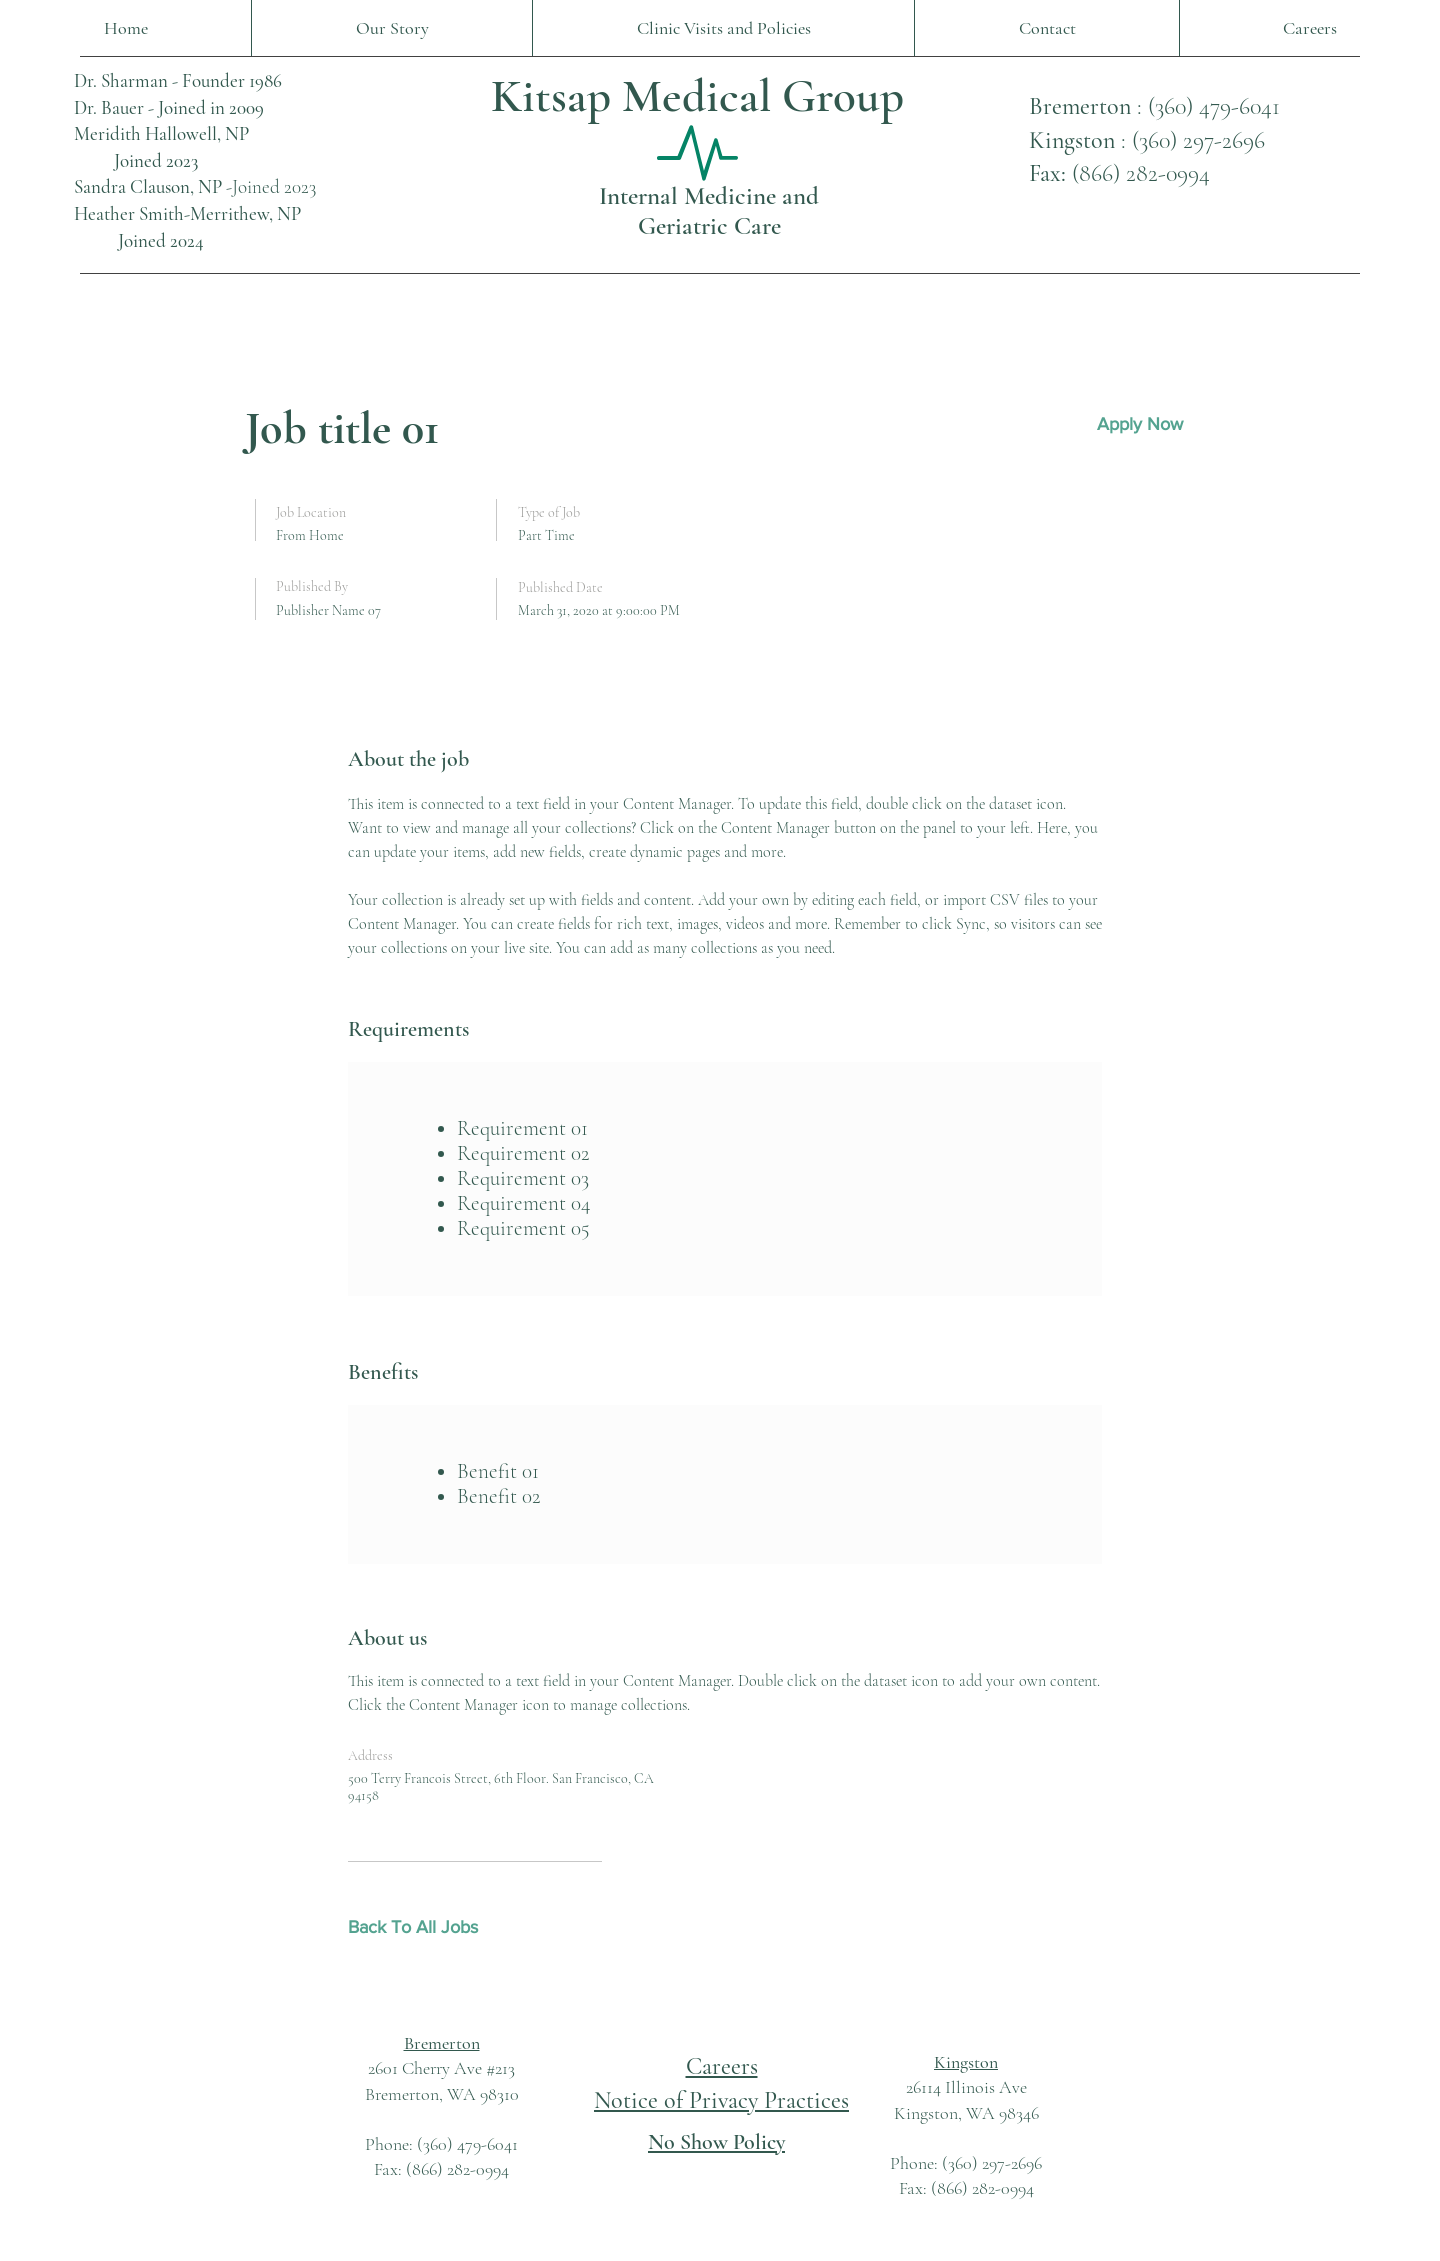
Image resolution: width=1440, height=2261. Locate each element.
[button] (1139, 424)
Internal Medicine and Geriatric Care (709, 211)
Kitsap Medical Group (697, 96)
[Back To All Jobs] (419, 1927)
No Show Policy (716, 2142)
